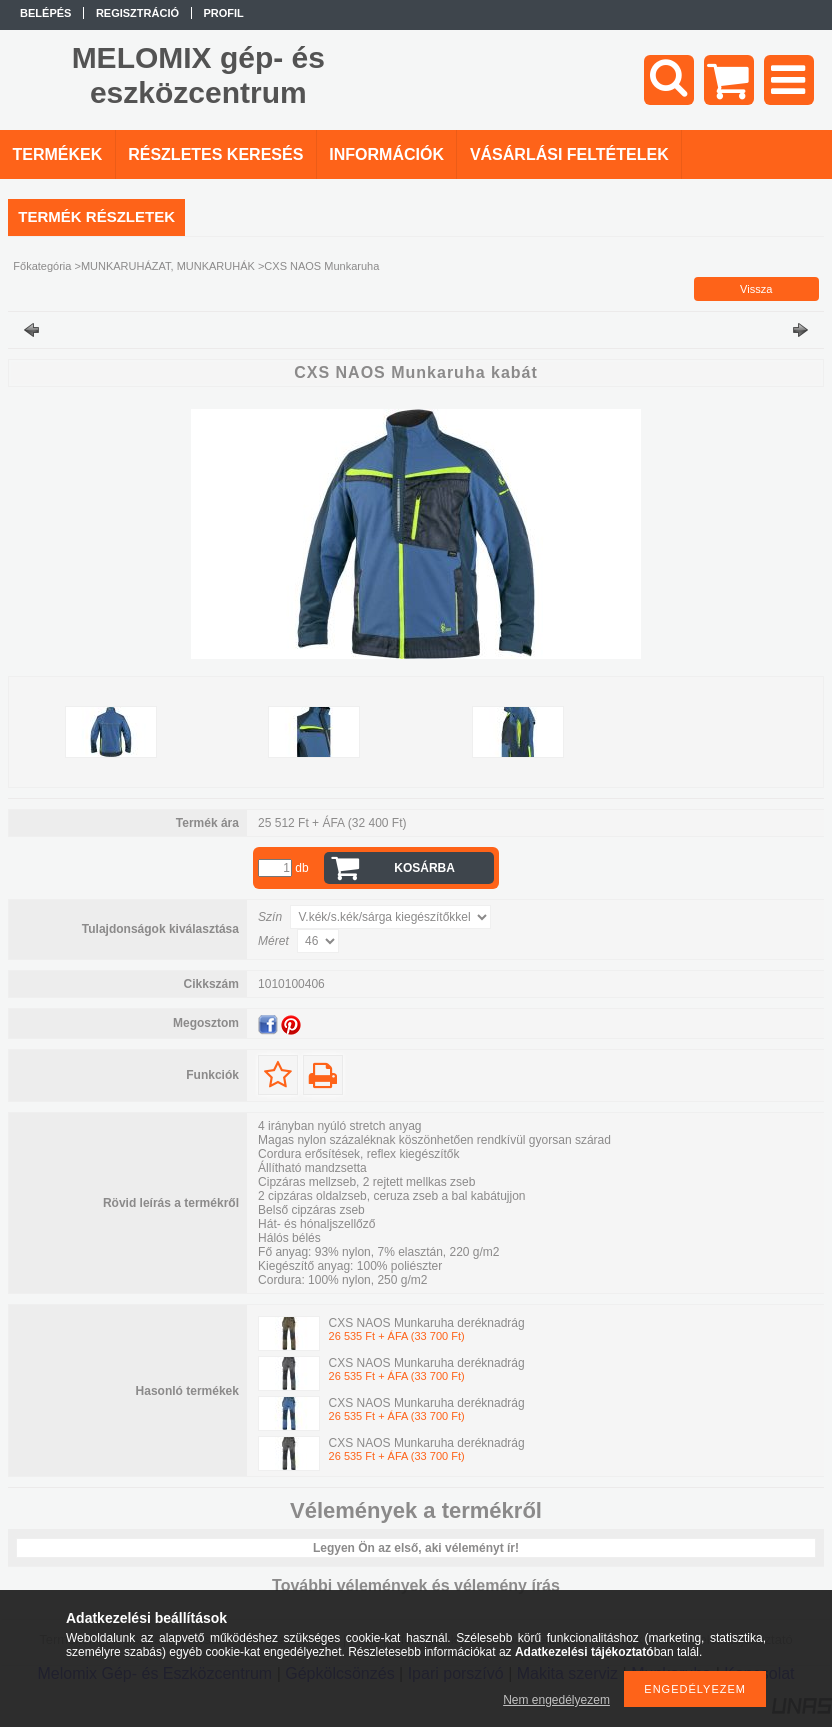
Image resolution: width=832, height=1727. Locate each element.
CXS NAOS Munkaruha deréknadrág (427, 1323)
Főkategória (42, 266)
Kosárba (424, 868)
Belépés (45, 13)
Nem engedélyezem (556, 1700)
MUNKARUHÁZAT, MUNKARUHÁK (168, 266)
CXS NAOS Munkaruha (321, 266)
